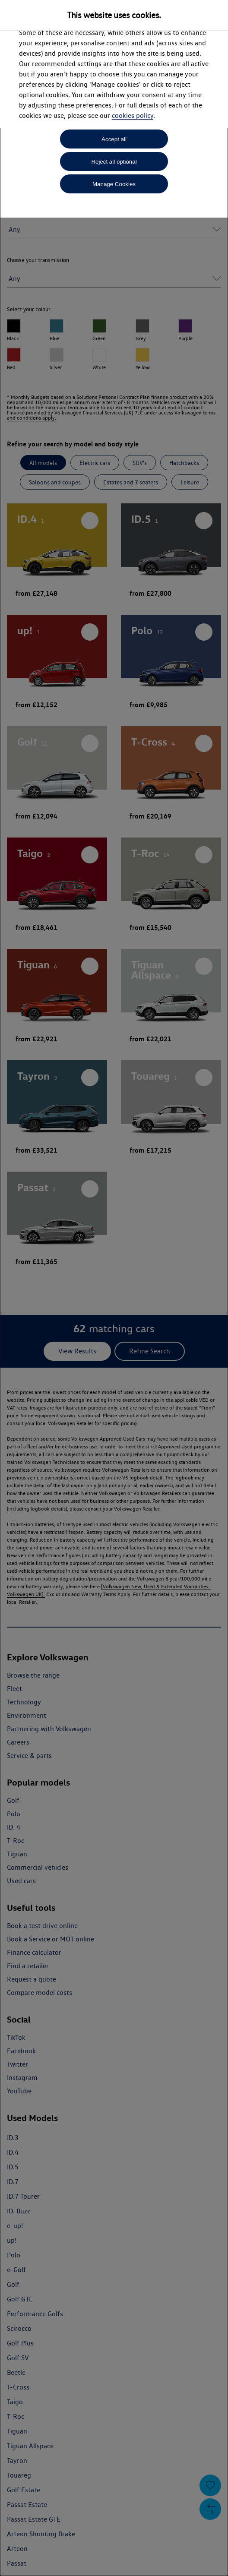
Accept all (114, 139)
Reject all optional (113, 161)
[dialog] (114, 1288)
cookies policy (132, 115)
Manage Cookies (114, 184)
